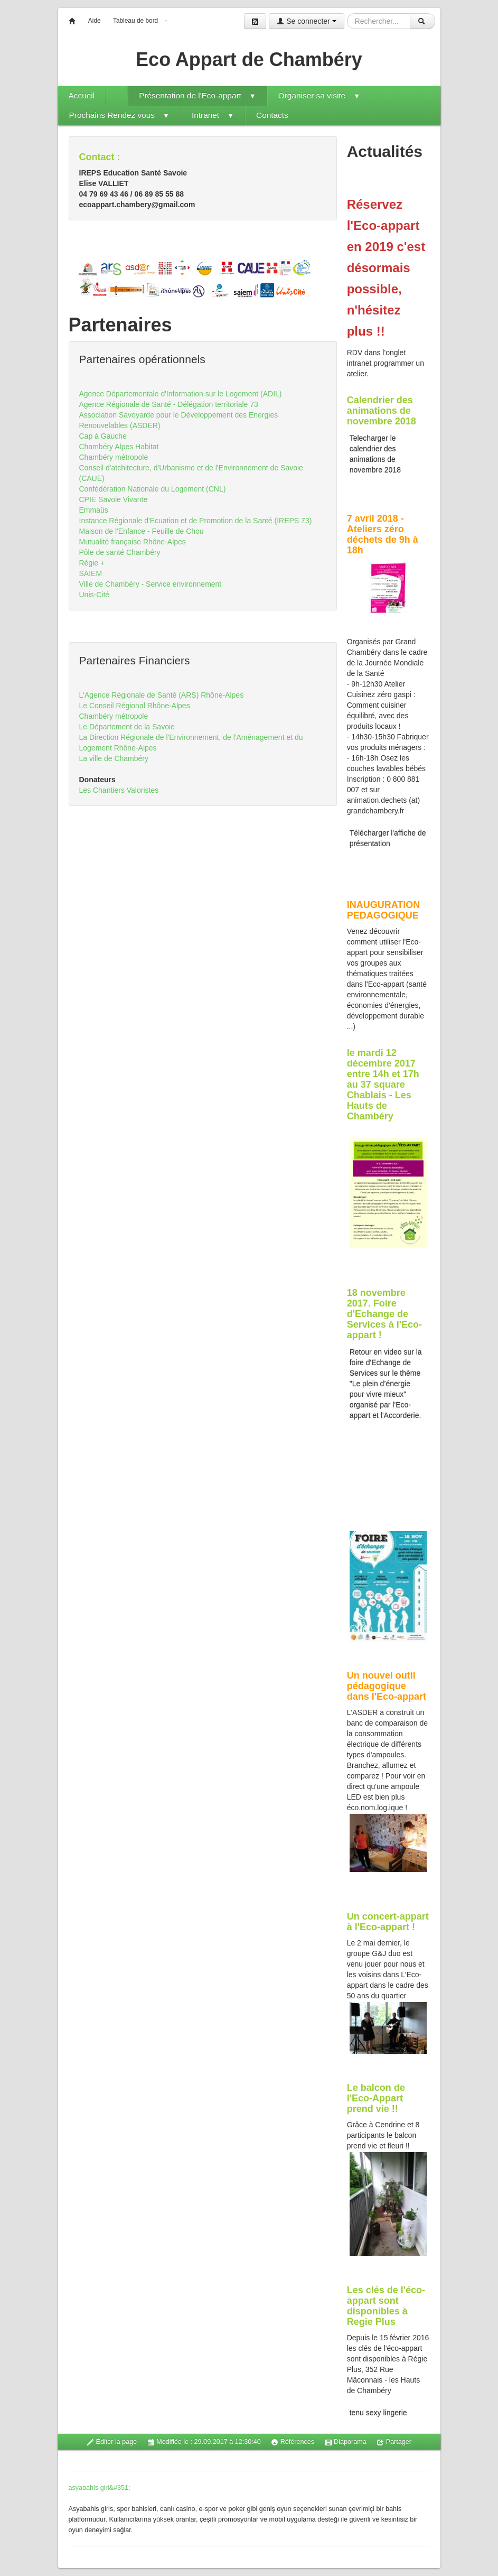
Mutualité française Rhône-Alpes (132, 542)
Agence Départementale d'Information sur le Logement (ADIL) (180, 394)
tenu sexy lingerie (378, 2412)
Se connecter (306, 21)
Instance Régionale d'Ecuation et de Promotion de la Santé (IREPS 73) (195, 520)
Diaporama (346, 2442)
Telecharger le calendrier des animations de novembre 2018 (375, 454)
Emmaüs (93, 510)
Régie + (92, 563)
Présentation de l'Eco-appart (197, 95)
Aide (94, 20)
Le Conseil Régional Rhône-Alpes (134, 705)
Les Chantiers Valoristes (119, 790)
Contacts (272, 114)
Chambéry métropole (113, 457)
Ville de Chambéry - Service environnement (150, 584)
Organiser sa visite (319, 95)
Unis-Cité (94, 594)
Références (292, 2442)
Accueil (82, 95)
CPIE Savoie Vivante (113, 499)
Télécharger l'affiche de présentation (388, 838)
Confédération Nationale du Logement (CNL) (152, 489)
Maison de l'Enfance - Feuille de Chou (141, 531)
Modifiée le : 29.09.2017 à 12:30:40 (204, 2442)
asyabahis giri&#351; (99, 2487)
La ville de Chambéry (114, 758)
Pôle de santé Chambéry (120, 552)
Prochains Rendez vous (119, 114)
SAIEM (90, 573)
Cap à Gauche (103, 436)
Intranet (213, 114)
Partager (394, 2442)
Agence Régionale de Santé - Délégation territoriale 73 (168, 404)
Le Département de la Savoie (127, 726)
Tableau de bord (135, 20)
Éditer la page (112, 2442)
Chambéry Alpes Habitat (119, 446)
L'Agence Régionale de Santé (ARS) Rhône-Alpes (161, 695)
